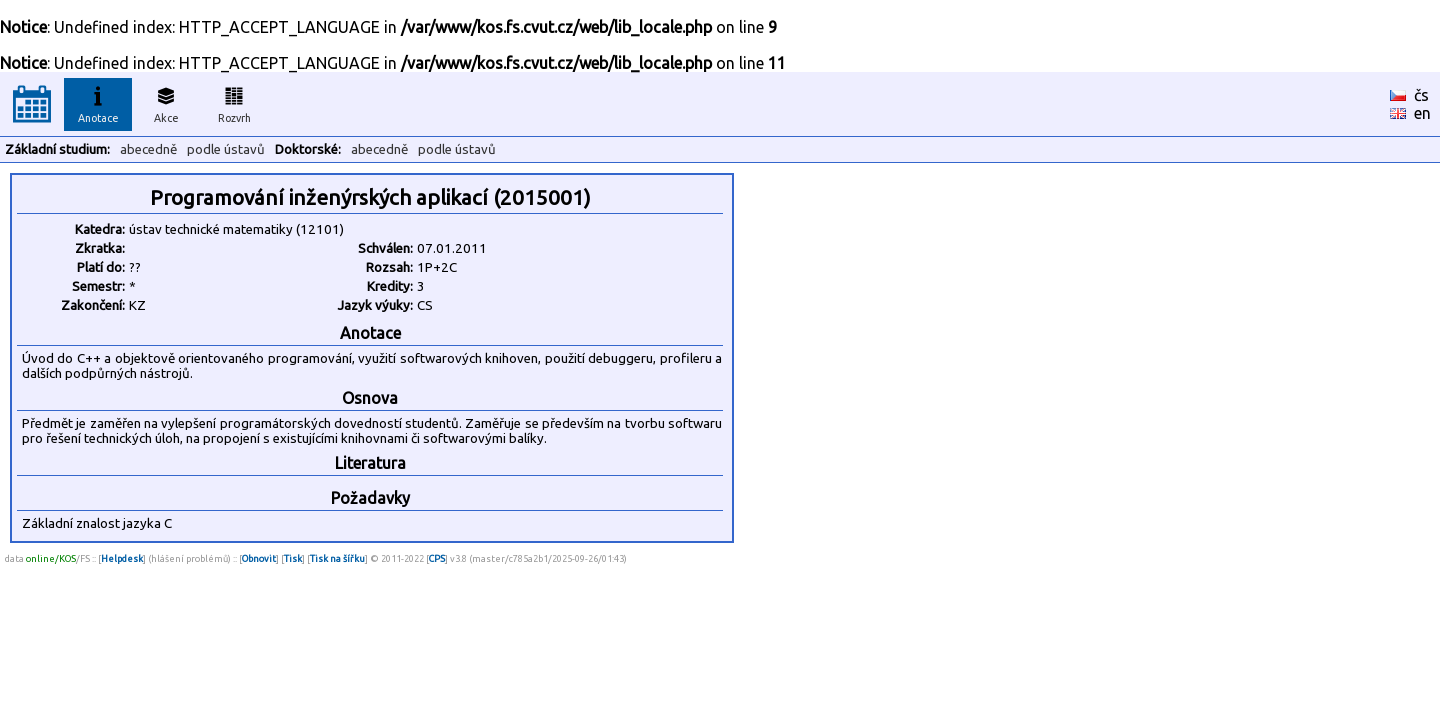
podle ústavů (226, 149)
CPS (437, 558)
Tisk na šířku (337, 558)
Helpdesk (122, 558)
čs (1421, 95)
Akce (166, 102)
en (1422, 113)
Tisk (293, 558)
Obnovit (259, 558)
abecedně (148, 149)
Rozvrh (234, 102)
